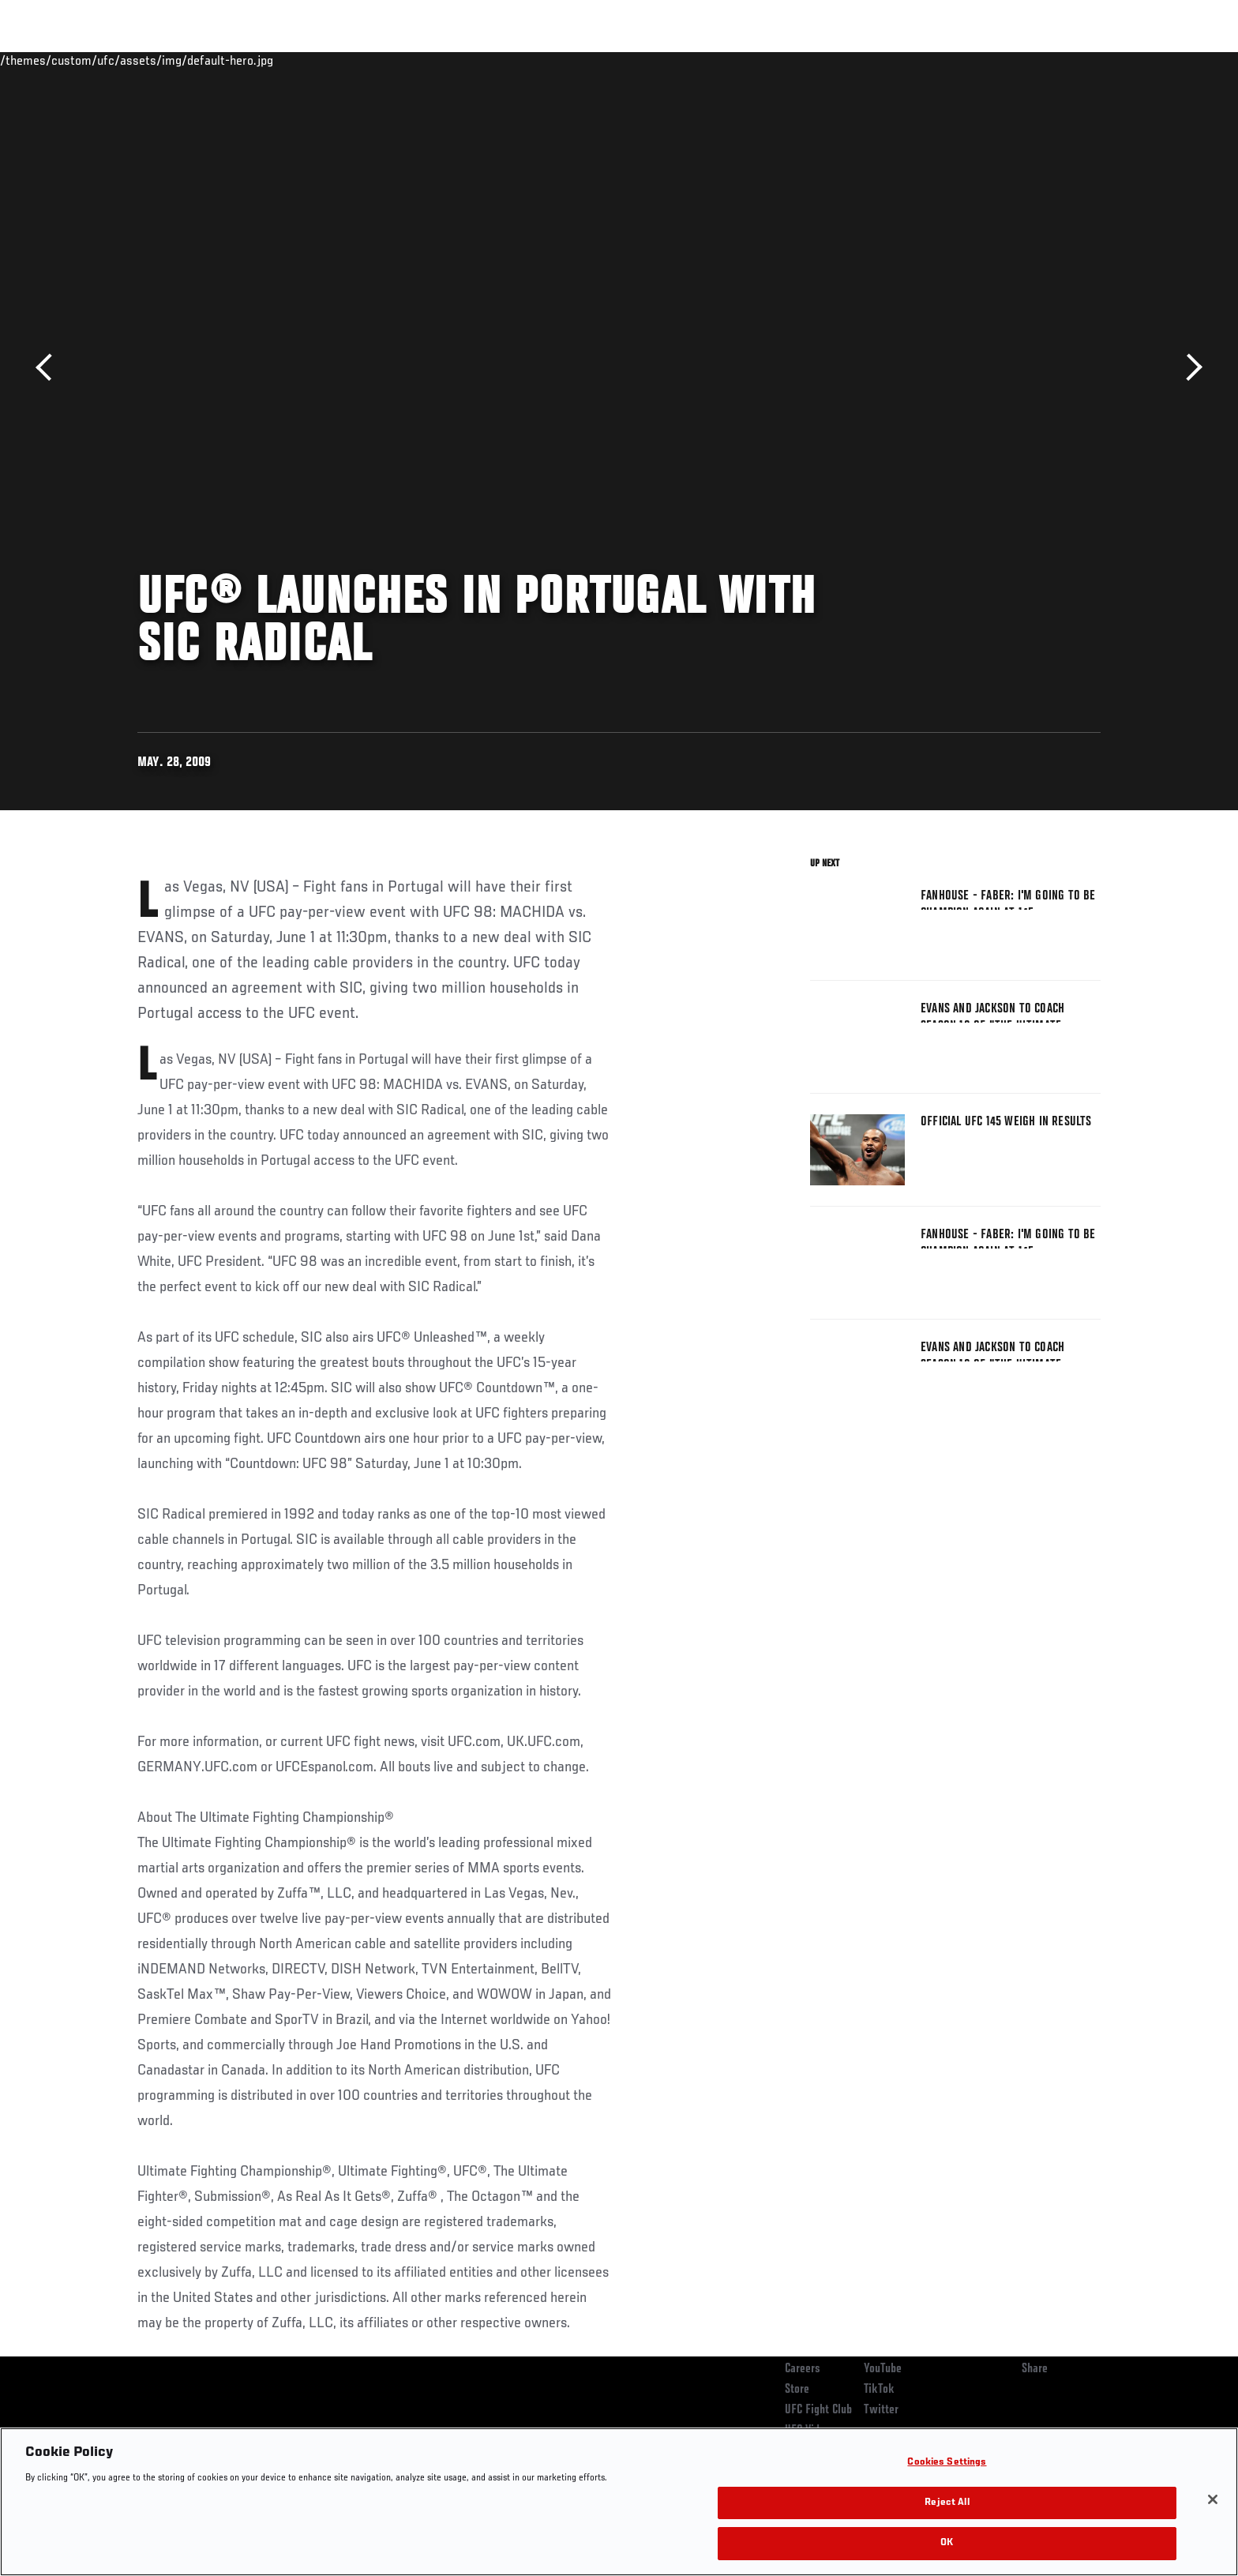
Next (1188, 367)
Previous (49, 367)
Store (797, 2390)
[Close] (1212, 2499)
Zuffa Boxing (996, 60)
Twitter (881, 2410)
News (318, 60)
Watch (920, 60)
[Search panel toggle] (1109, 60)
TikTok (879, 2390)
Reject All (947, 2503)
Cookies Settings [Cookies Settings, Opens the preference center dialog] (946, 2463)
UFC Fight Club (818, 2410)
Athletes (257, 60)
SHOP (1066, 60)
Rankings (187, 60)
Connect (856, 60)
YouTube (883, 2369)
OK (946, 2543)
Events (119, 60)
